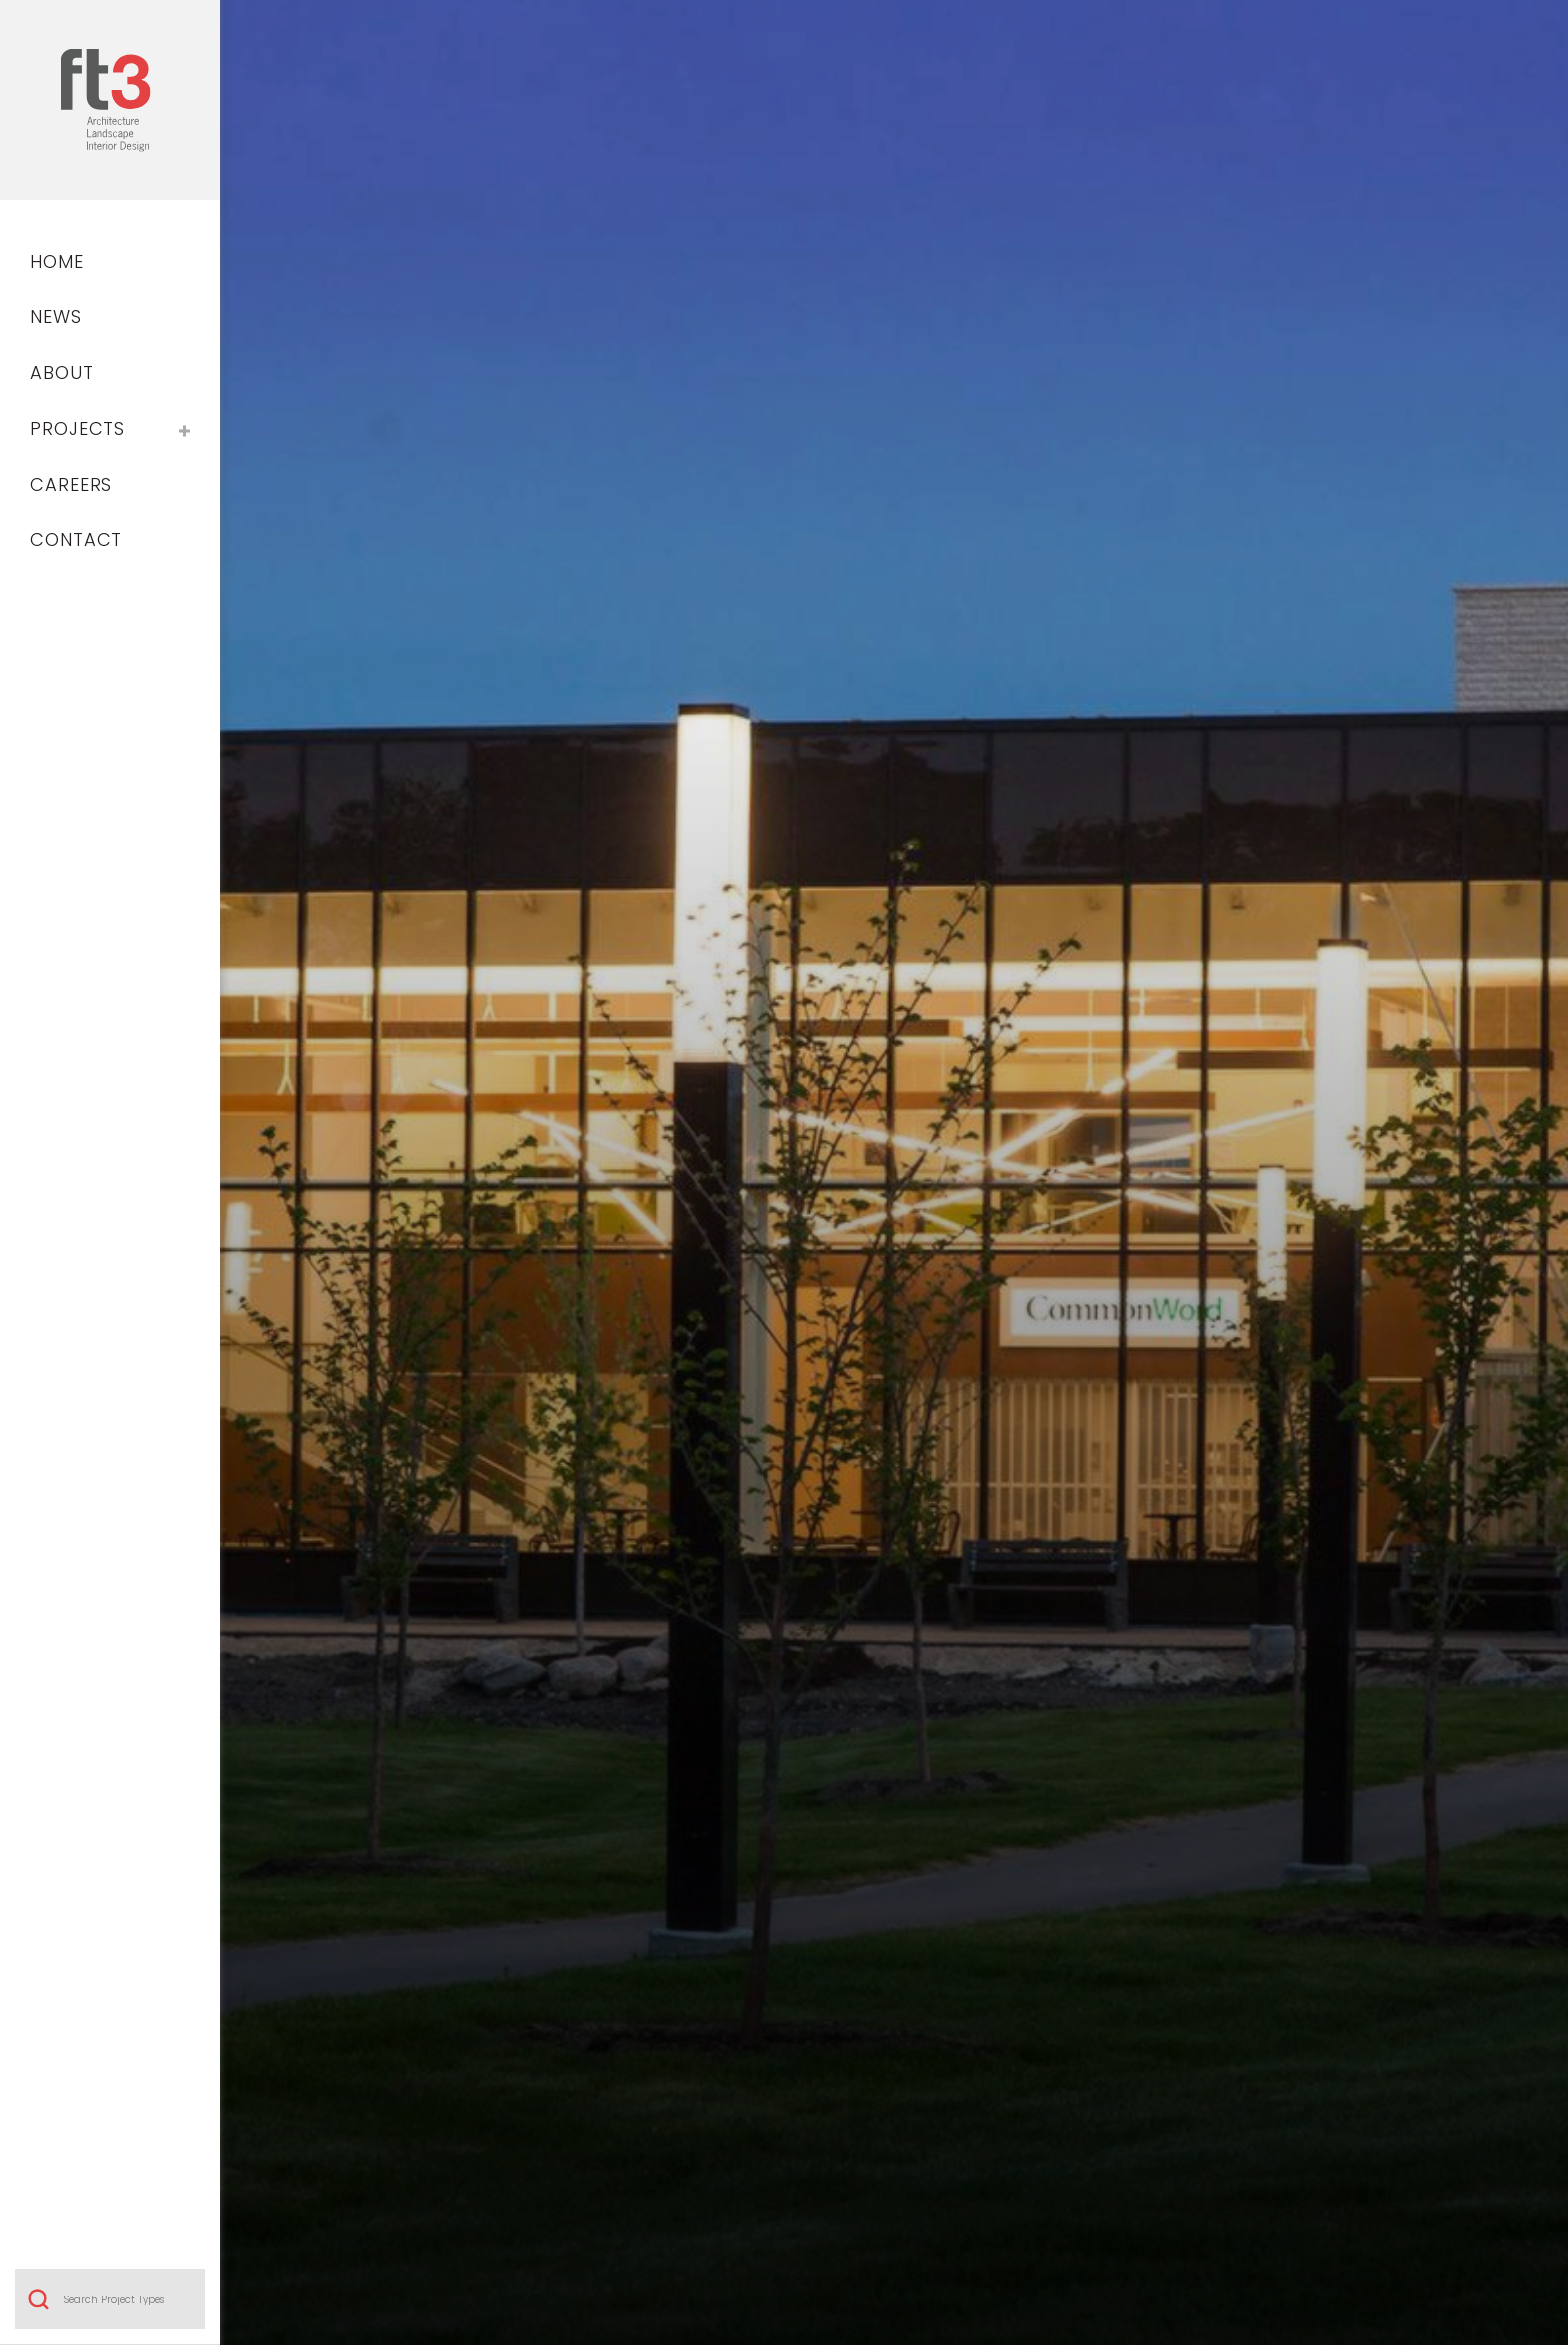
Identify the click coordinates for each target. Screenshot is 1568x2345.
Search (38, 1560)
